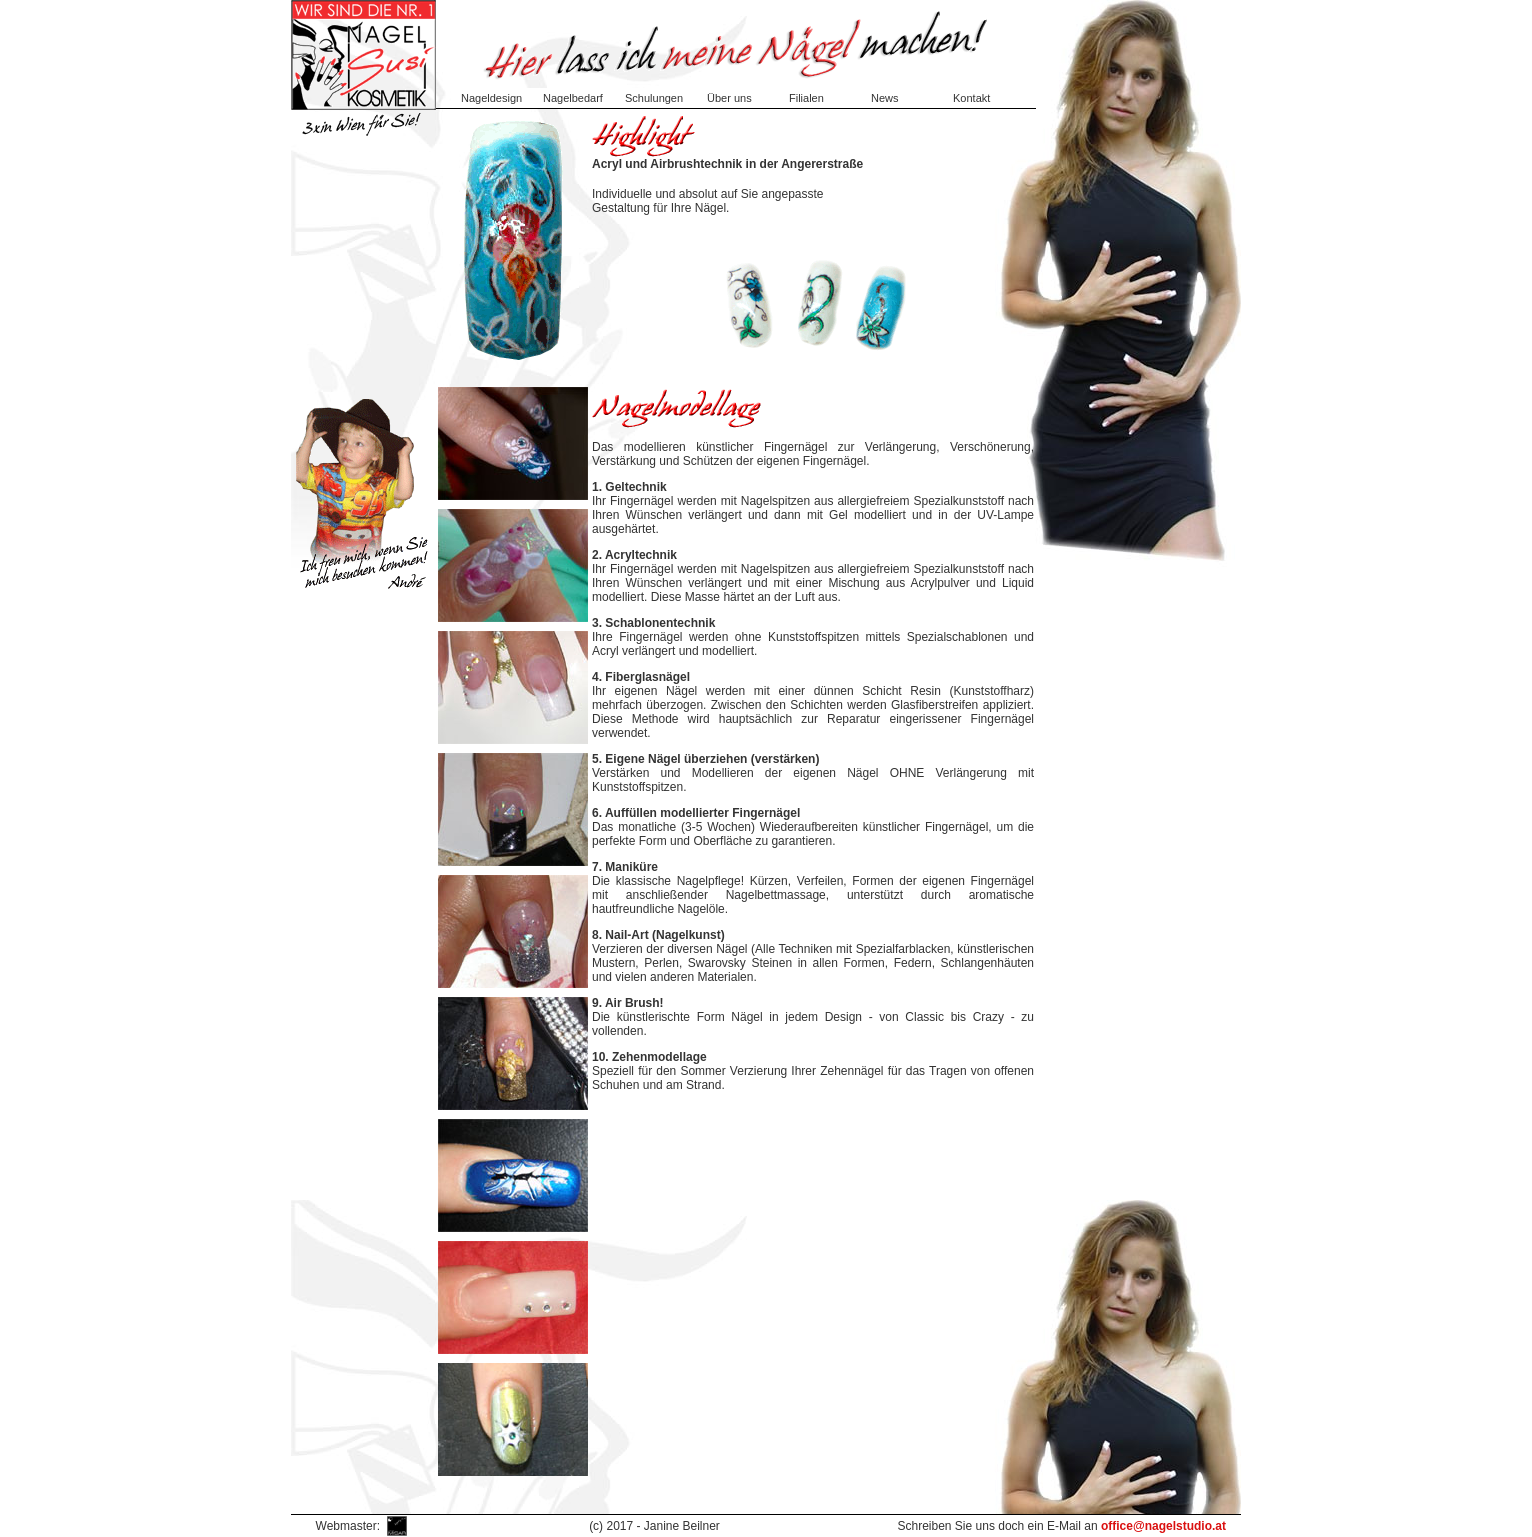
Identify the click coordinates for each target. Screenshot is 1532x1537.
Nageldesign (491, 98)
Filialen (806, 98)
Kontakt (971, 98)
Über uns (729, 98)
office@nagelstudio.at (1163, 1526)
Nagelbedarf (573, 98)
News (885, 98)
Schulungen (654, 98)
